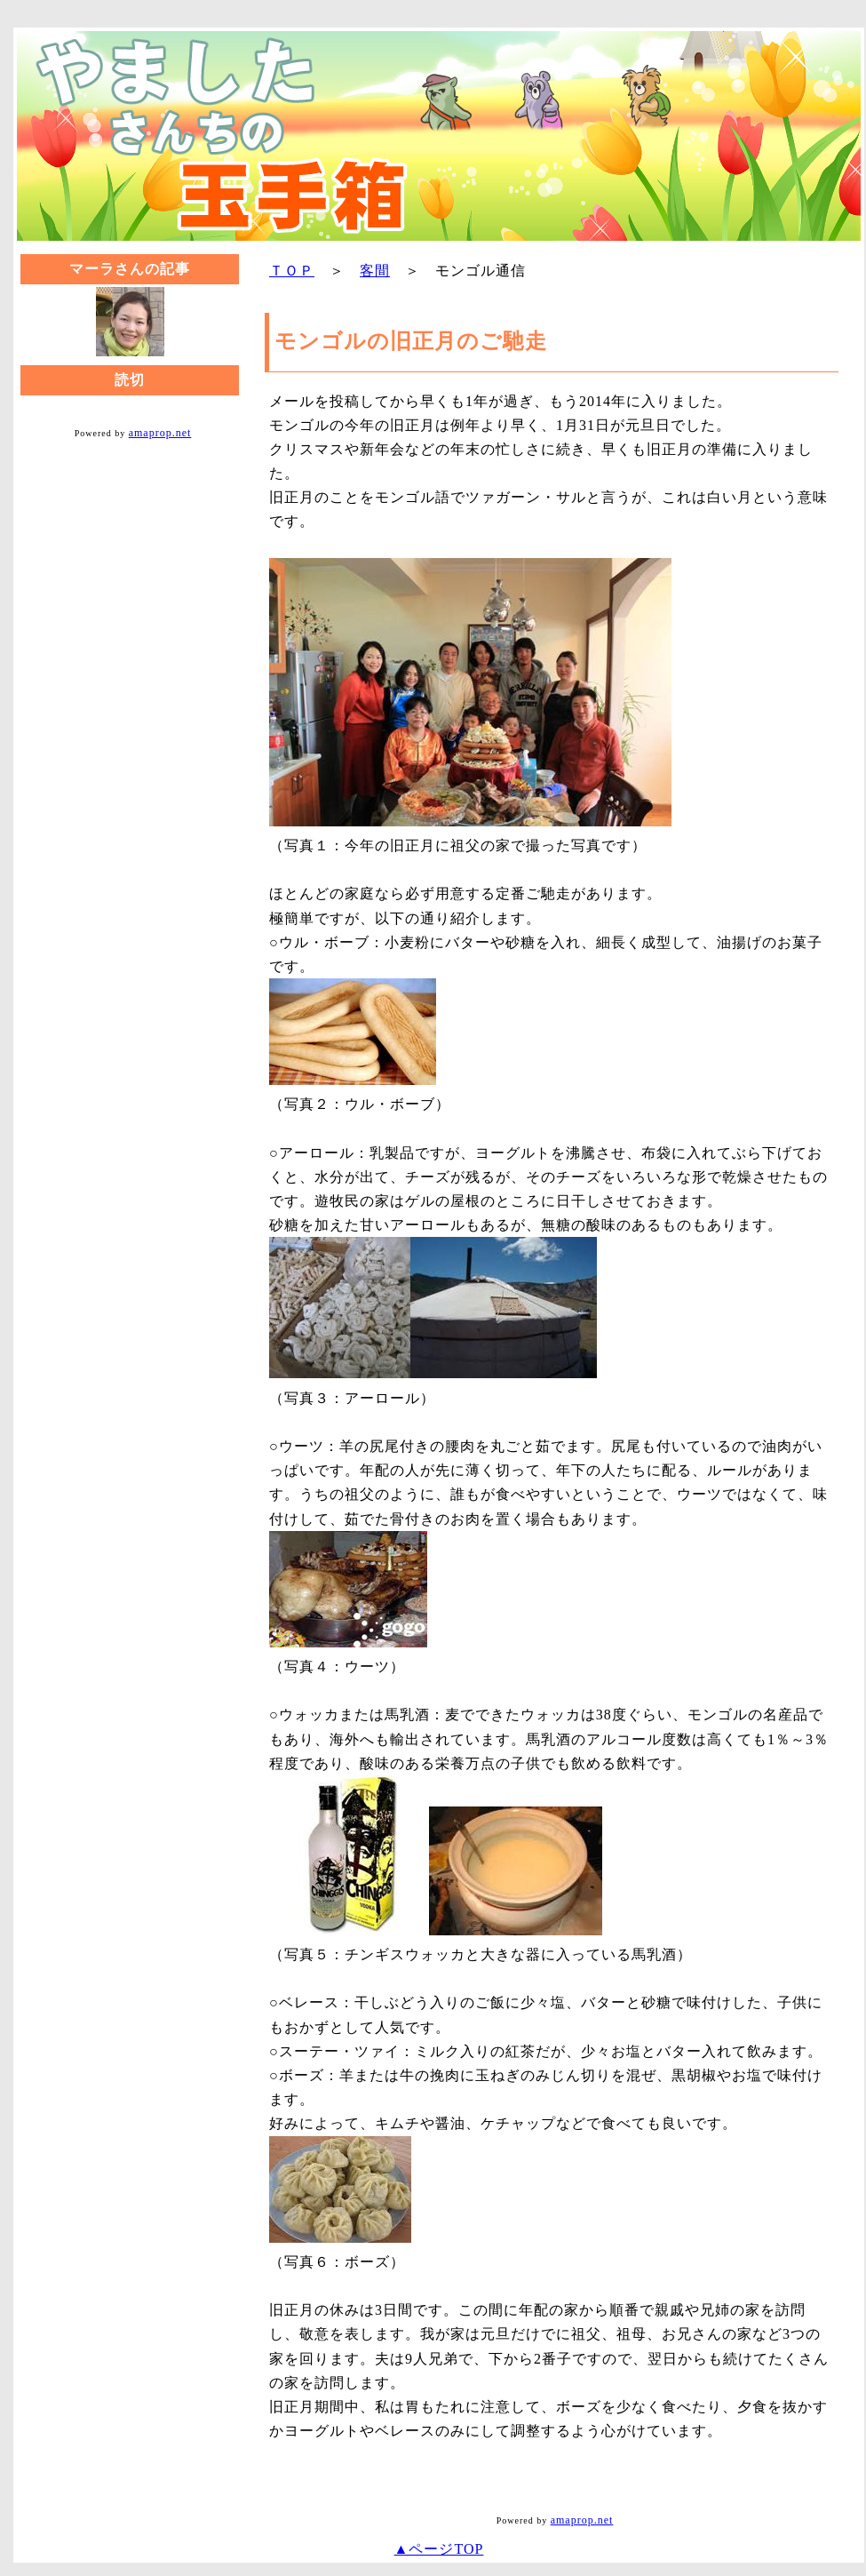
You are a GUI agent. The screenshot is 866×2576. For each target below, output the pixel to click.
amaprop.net (160, 433)
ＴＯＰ (291, 270)
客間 (375, 270)
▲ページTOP (439, 2548)
